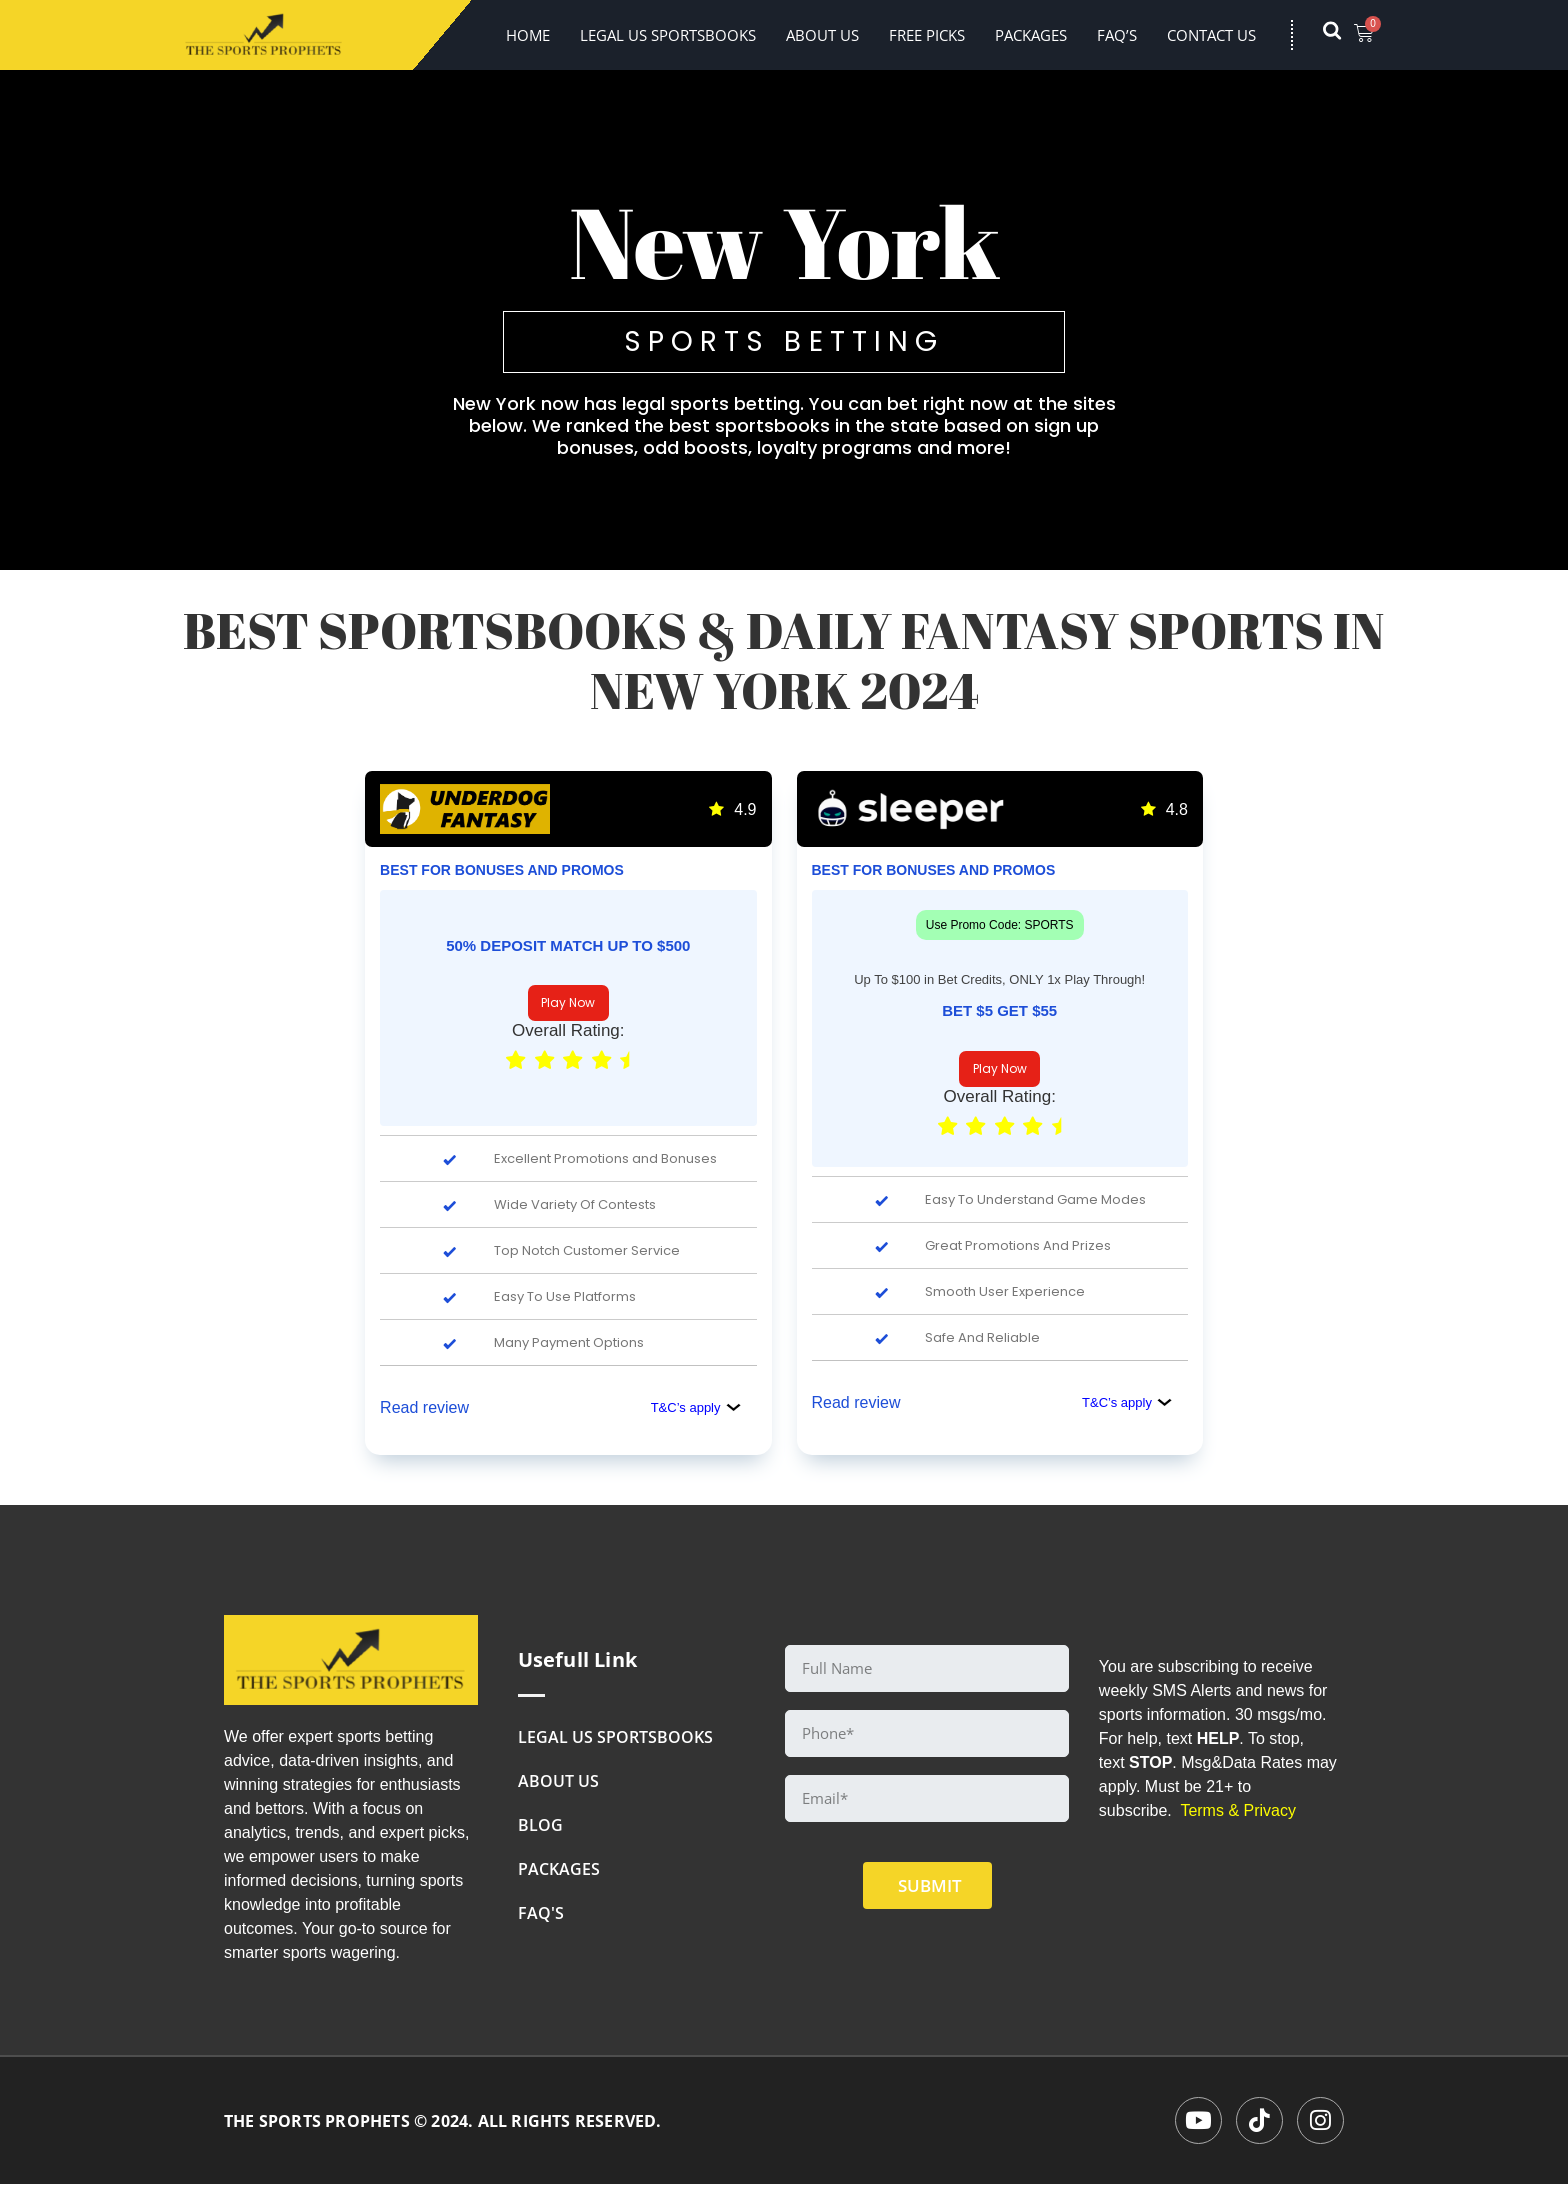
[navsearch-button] (1342, 35)
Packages (1031, 35)
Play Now (568, 1002)
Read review (424, 1407)
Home (528, 35)
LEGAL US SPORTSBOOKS (668, 35)
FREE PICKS (927, 35)
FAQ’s (1117, 35)
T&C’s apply (696, 1407)
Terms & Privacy (1238, 1810)
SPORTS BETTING (784, 341)
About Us (822, 35)
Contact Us (1211, 35)
